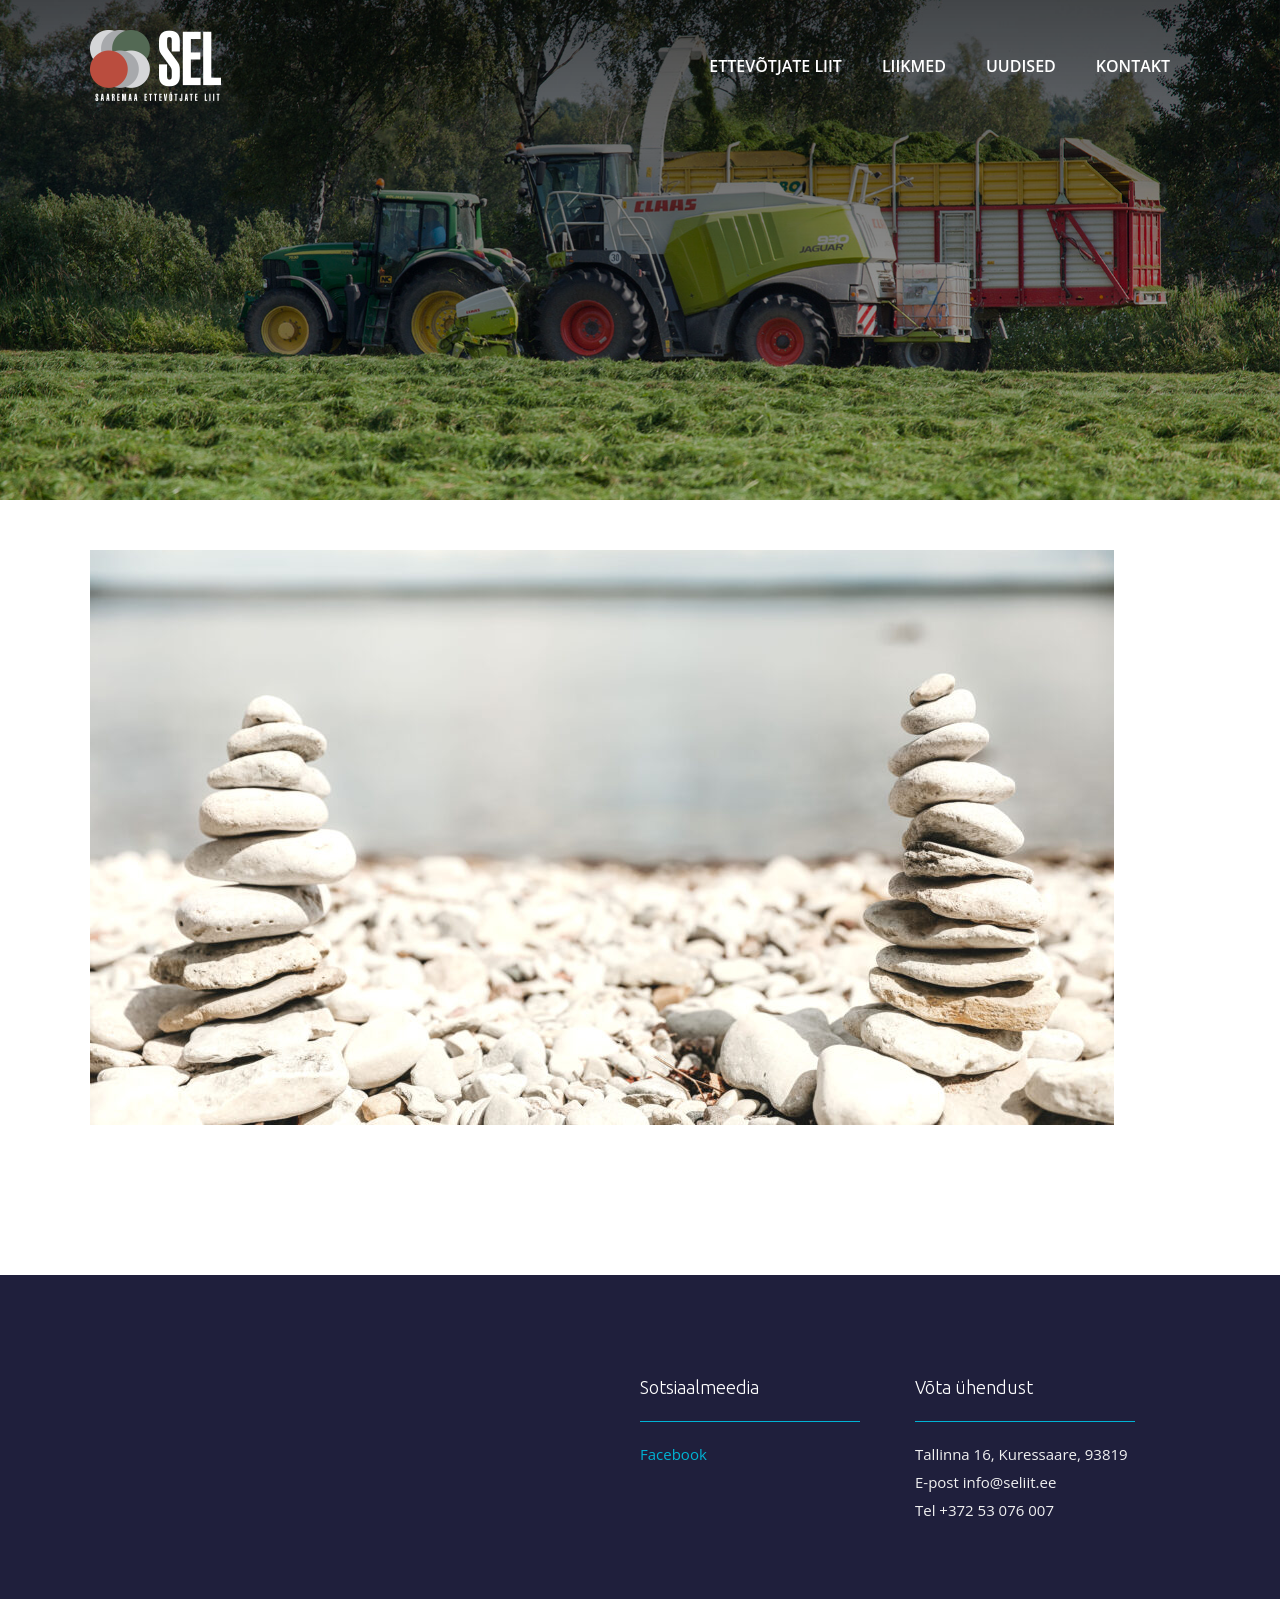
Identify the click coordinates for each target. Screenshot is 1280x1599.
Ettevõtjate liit (775, 66)
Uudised (1021, 66)
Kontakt (1133, 66)
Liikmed (914, 66)
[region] (640, 250)
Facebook (673, 1454)
